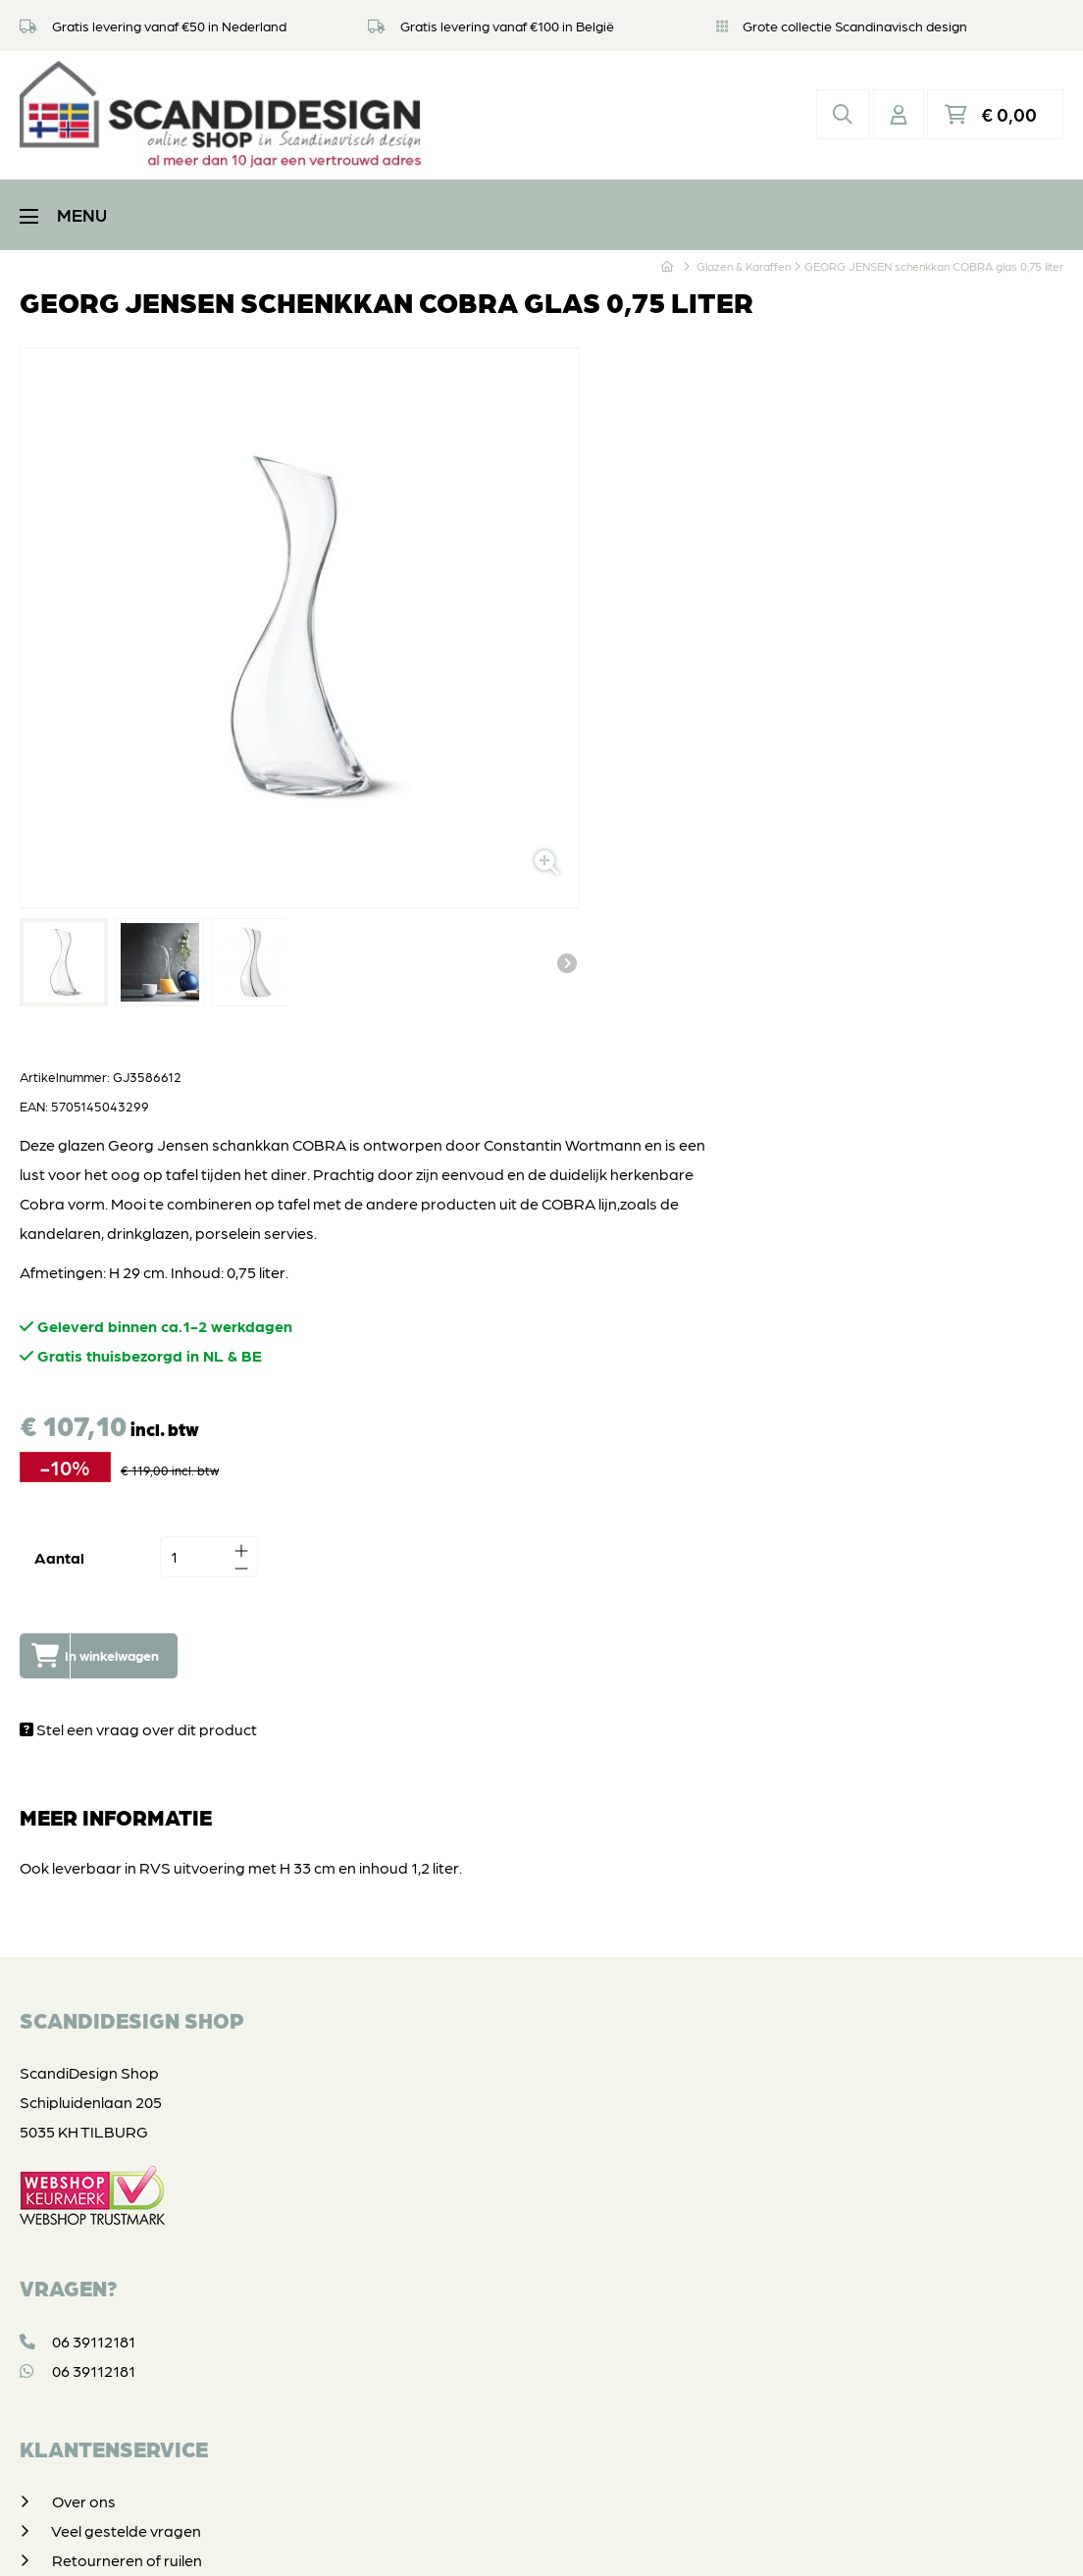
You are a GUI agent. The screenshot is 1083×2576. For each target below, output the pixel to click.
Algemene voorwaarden (139, 1933)
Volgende (430, 798)
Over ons (84, 1786)
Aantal (503, 843)
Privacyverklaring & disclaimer (538, 2541)
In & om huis (93, 2151)
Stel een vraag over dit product (581, 1013)
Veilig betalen (98, 1874)
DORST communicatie (808, 2541)
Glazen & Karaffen (115, 2181)
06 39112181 (77, 1625)
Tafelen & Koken (107, 2093)
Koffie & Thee (97, 2122)
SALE (72, 2240)
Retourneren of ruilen (127, 1844)
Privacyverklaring (114, 1903)
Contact (81, 1962)
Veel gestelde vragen (126, 1815)
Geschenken (96, 2210)
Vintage (79, 2269)
